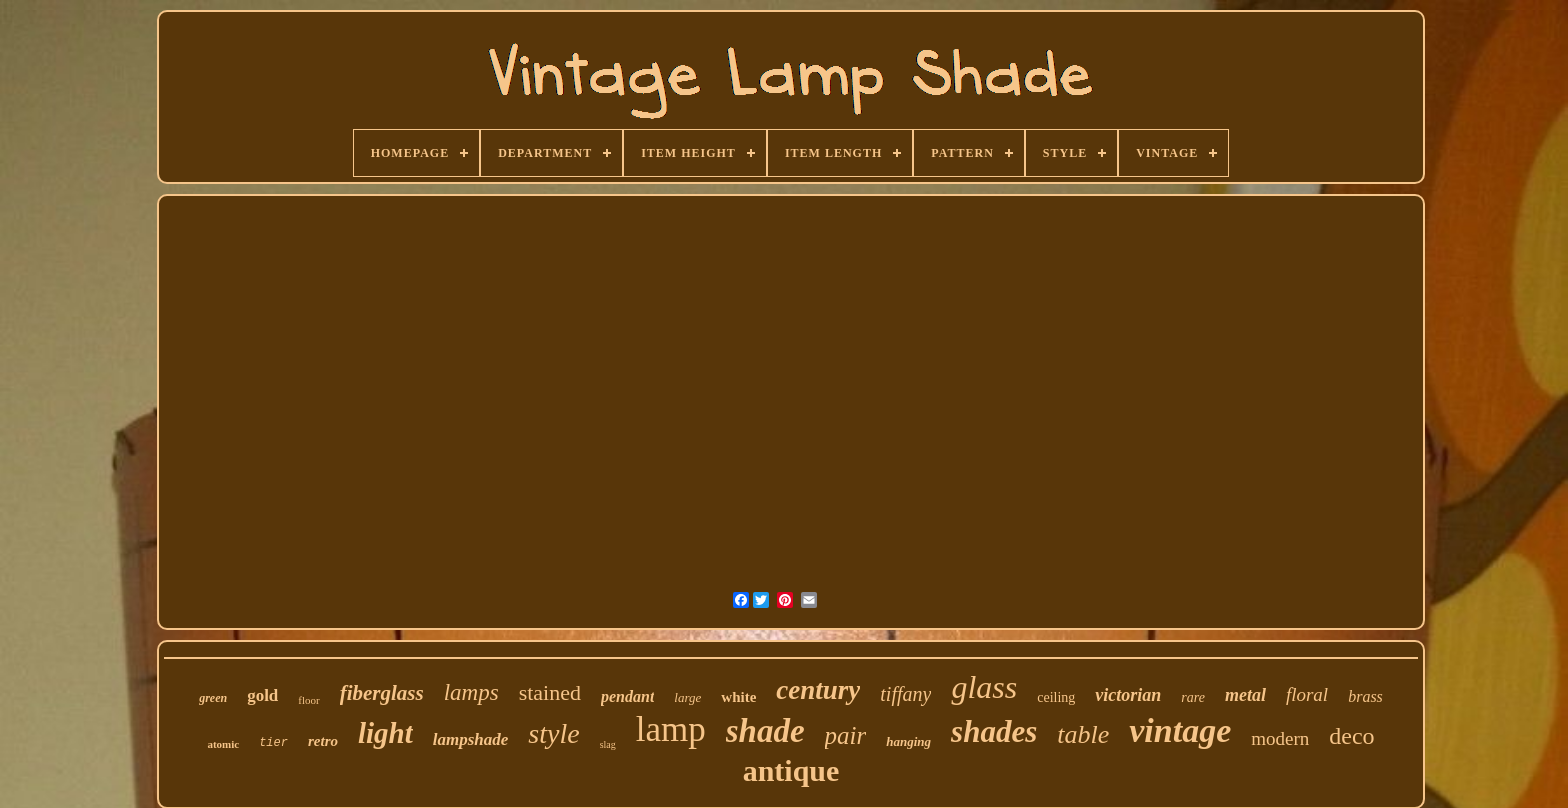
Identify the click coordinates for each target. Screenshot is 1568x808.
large (687, 697)
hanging (908, 741)
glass (984, 687)
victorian (1128, 695)
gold (262, 695)
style (553, 733)
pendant (627, 696)
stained (550, 692)
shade (765, 731)
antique (791, 770)
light (385, 733)
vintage (1180, 730)
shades (994, 731)
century (818, 690)
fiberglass (382, 693)
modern (1280, 738)
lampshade (471, 739)
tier (273, 743)
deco (1351, 736)
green (213, 698)
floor (308, 700)
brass (1365, 696)
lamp (671, 729)
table (1083, 734)
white (738, 697)
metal (1245, 695)
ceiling (1056, 697)
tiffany (905, 694)
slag (608, 744)
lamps (471, 692)
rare (1193, 697)
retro (323, 741)
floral (1307, 694)
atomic (223, 744)
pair (846, 735)
